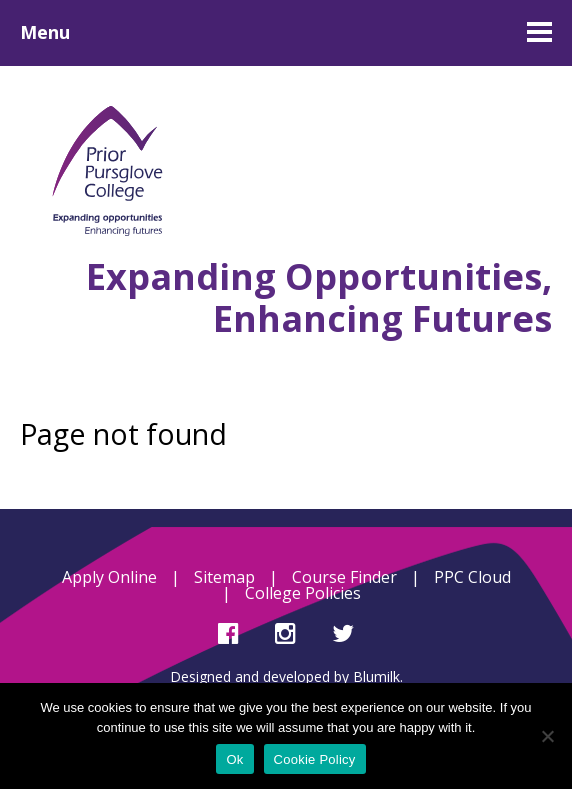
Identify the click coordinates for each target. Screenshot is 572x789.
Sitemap (224, 577)
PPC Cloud (472, 577)
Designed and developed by (261, 676)
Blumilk (376, 676)
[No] (547, 736)
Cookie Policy (315, 759)
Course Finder (344, 577)
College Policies (303, 593)
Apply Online (109, 577)
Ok (234, 759)
